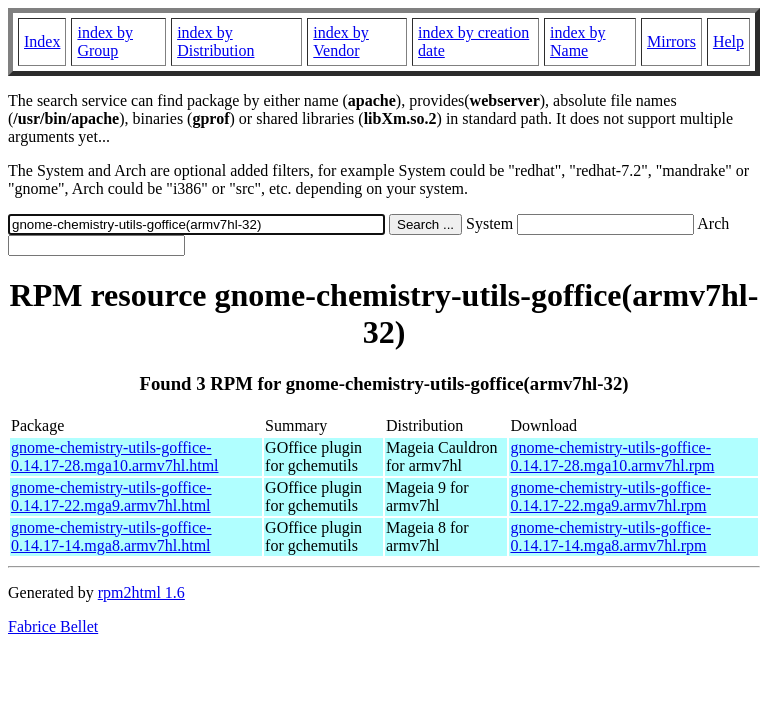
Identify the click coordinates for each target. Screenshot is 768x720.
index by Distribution (215, 41)
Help (728, 41)
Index (42, 41)
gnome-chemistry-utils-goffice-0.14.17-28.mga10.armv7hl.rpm (612, 456)
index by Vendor (341, 41)
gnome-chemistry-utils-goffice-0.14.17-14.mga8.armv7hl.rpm (610, 536)
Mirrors (671, 41)
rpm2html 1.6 (141, 592)
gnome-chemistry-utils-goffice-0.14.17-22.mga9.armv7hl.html (111, 496)
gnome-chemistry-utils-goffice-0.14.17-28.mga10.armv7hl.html (115, 456)
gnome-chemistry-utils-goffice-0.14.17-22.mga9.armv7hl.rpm (610, 496)
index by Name (578, 41)
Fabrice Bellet (53, 626)
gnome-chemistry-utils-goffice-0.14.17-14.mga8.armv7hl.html (111, 536)
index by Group (105, 41)
